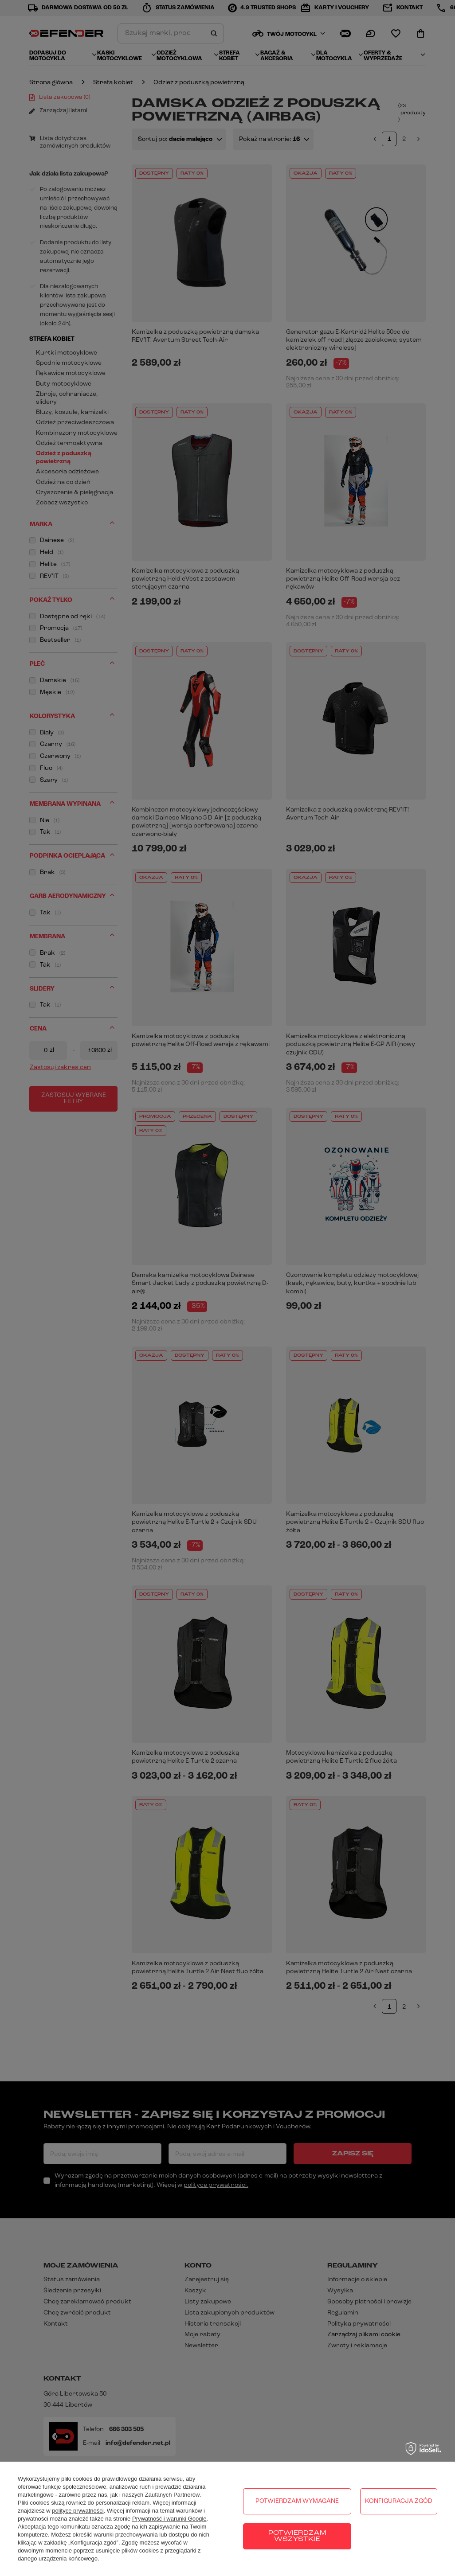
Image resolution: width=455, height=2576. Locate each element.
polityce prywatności (77, 2510)
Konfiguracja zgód (398, 2501)
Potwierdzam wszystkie (297, 2536)
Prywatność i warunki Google (169, 2518)
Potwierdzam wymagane (297, 2501)
